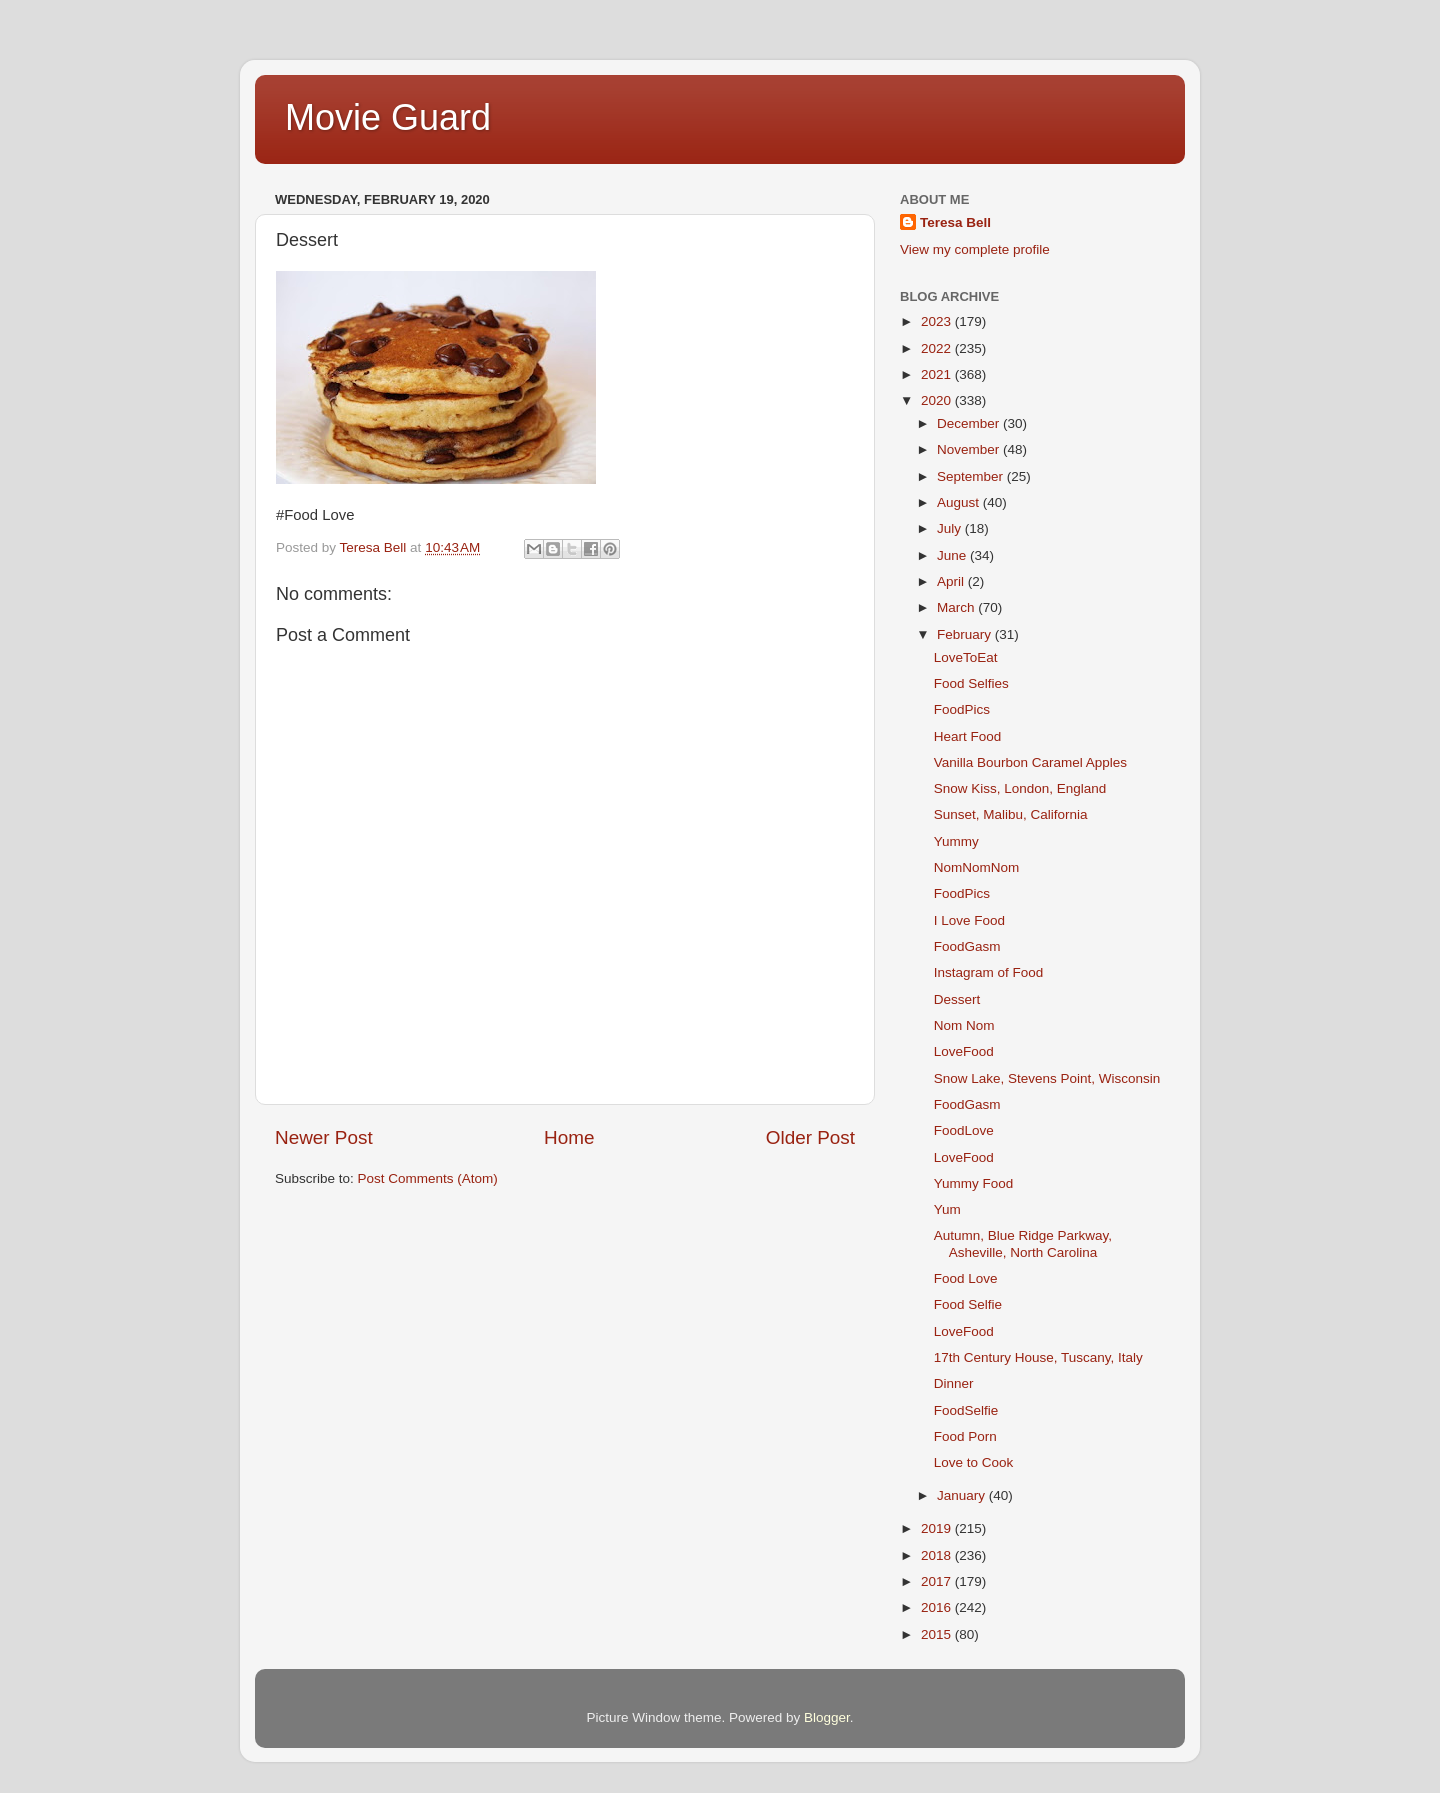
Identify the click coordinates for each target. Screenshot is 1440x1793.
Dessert (957, 999)
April (952, 581)
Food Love (966, 1278)
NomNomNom (977, 867)
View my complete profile (975, 249)
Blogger (827, 1717)
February (966, 634)
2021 (938, 374)
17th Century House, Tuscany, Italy (1038, 1357)
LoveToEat (966, 657)
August (960, 502)
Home (569, 1137)
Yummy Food (974, 1183)
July (951, 528)
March (957, 607)
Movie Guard (388, 117)
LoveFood (964, 1051)
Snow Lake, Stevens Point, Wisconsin (1047, 1078)
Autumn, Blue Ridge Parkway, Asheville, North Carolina (1023, 1243)
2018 (938, 1555)
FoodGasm (967, 946)
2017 (938, 1581)
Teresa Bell (955, 222)
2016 (938, 1607)
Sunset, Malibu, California (1011, 814)
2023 (938, 321)
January (963, 1495)
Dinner (954, 1383)
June (953, 555)
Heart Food (968, 736)
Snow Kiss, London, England (1020, 788)
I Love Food (969, 920)
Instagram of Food (989, 972)
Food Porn (965, 1436)
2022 (938, 348)
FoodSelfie (966, 1410)
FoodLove (964, 1130)
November (970, 449)
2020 (938, 400)
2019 (938, 1528)
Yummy (956, 841)
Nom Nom (964, 1025)
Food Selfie (968, 1304)
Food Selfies (971, 683)
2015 (938, 1634)
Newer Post (324, 1137)
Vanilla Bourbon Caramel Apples (1030, 762)
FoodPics (962, 709)
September (972, 476)
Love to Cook (974, 1462)
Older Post (810, 1137)
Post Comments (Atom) (428, 1178)
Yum (947, 1209)
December (970, 423)
